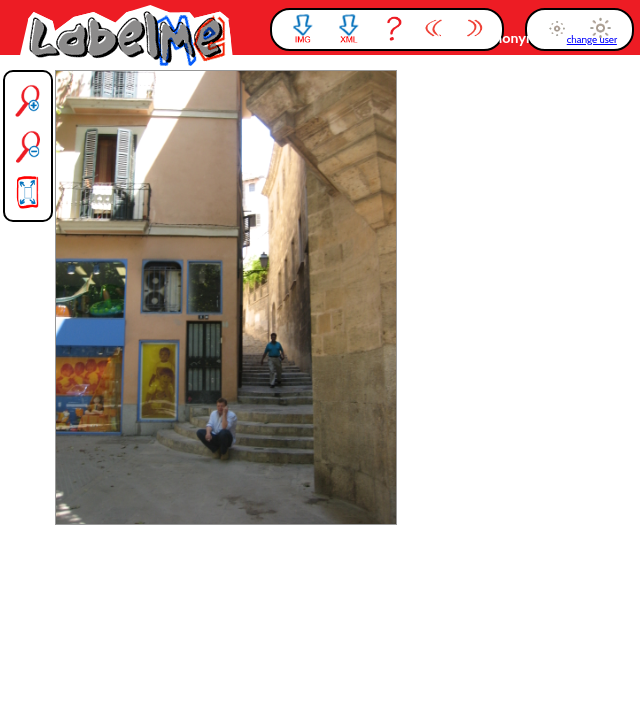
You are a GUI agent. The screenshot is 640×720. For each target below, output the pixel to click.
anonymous (525, 38)
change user (592, 39)
